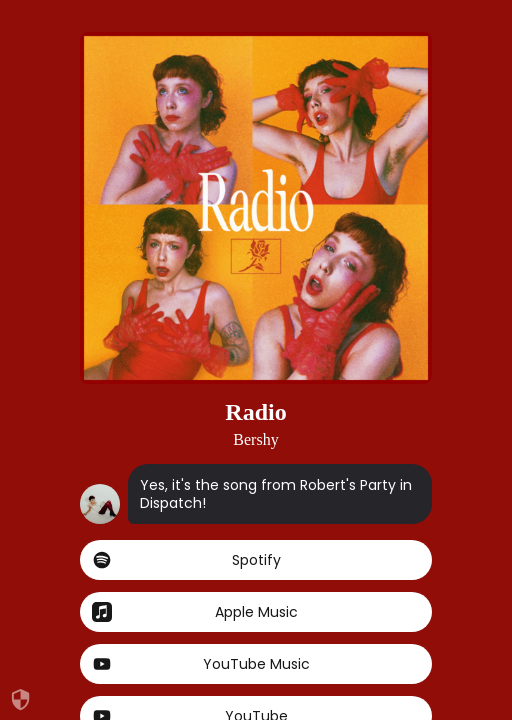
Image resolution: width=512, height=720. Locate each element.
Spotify (256, 560)
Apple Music (256, 612)
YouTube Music (256, 664)
